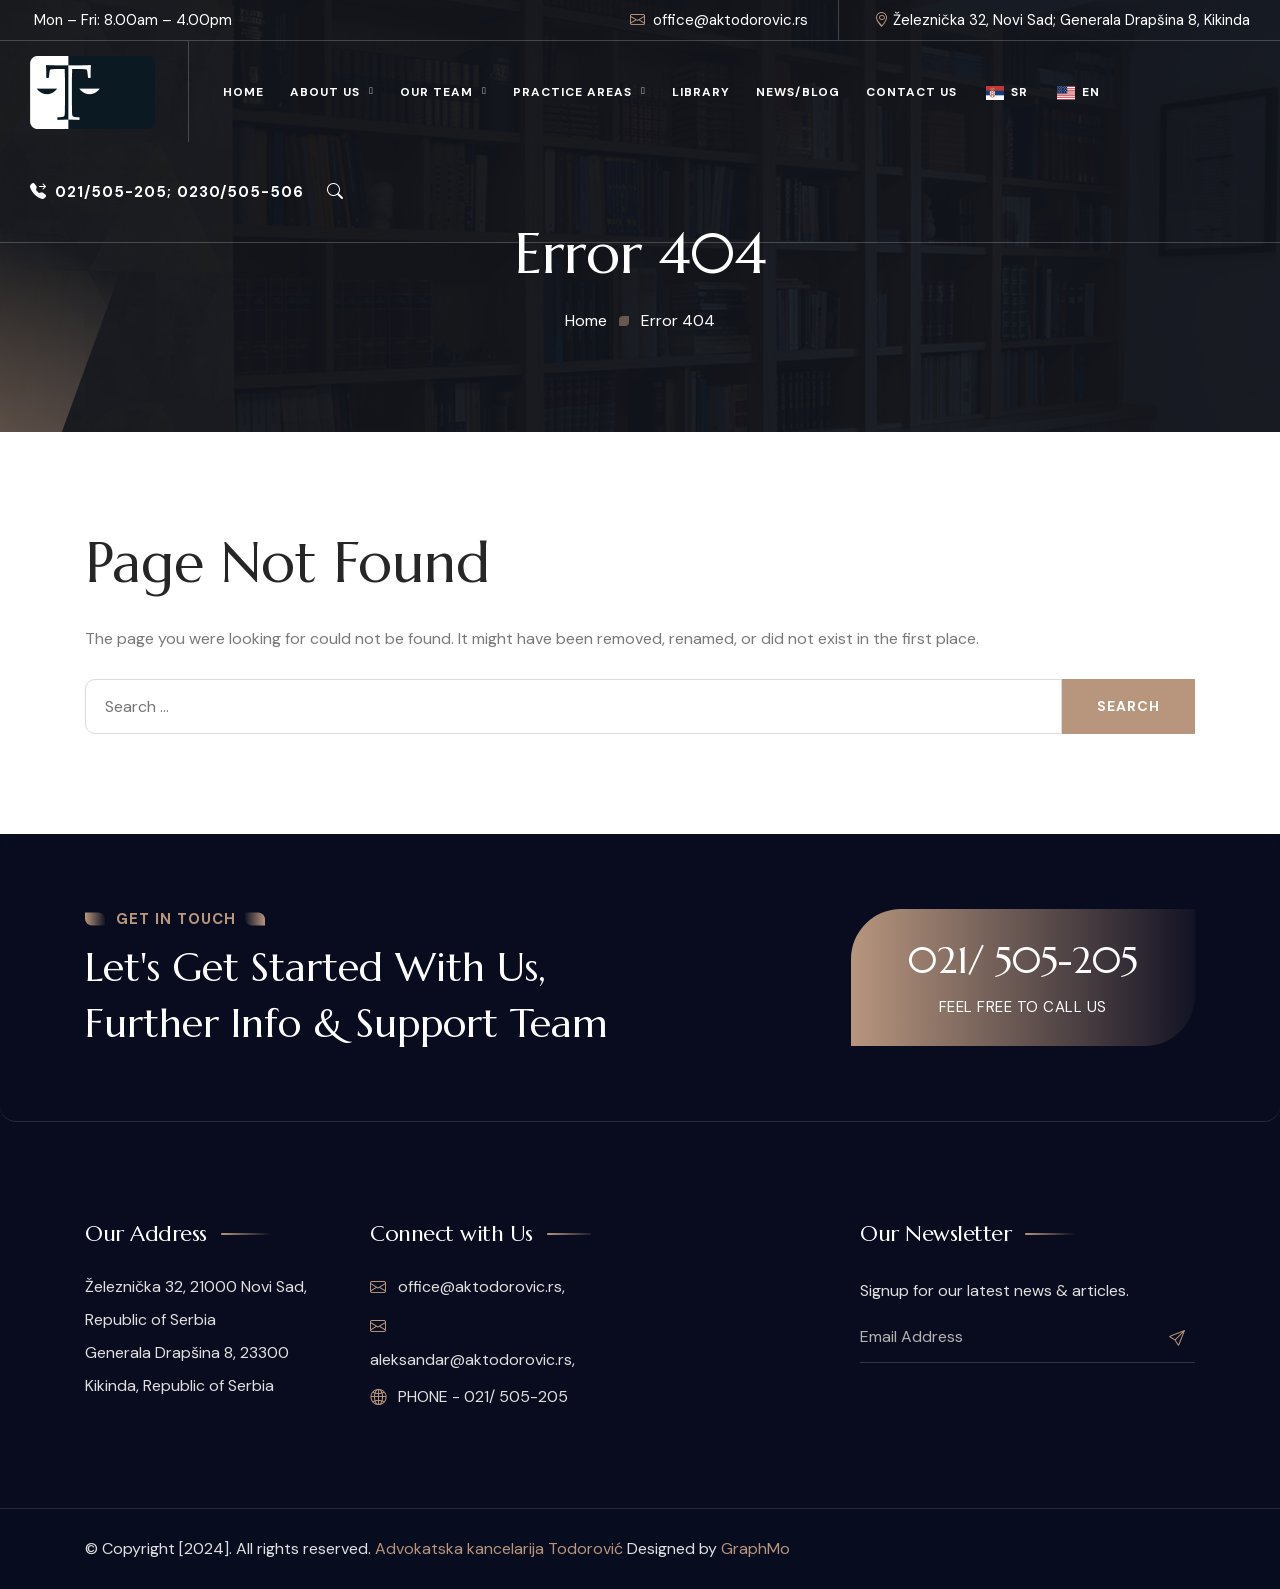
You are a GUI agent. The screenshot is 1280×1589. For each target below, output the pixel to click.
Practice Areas (572, 92)
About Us (325, 92)
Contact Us (911, 92)
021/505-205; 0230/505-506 (167, 192)
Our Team (436, 92)
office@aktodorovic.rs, (467, 1287)
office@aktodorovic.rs (719, 20)
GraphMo (755, 1548)
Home (243, 92)
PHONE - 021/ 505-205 (469, 1397)
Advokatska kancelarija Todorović (499, 1548)
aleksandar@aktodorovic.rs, (472, 1343)
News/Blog (798, 92)
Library (701, 92)
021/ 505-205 (1023, 960)
